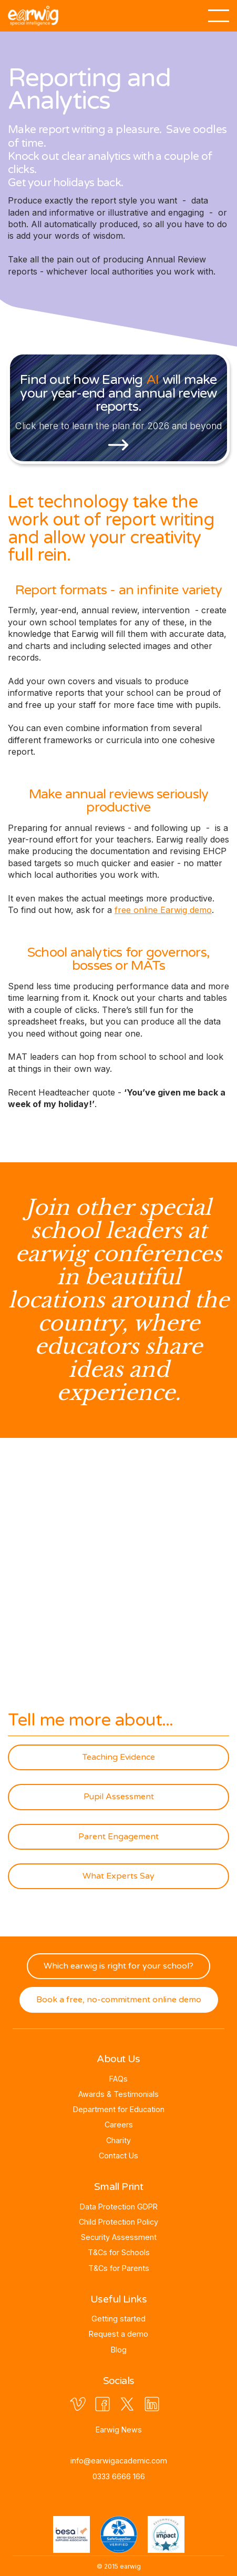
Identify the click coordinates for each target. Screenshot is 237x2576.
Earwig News (119, 2429)
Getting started (118, 2318)
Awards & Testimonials (118, 2094)
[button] (218, 10)
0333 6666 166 (118, 2476)
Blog (119, 2349)
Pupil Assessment (119, 1796)
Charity (118, 2140)
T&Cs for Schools (119, 2252)
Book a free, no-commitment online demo (118, 1999)
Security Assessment (119, 2237)
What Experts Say (118, 1876)
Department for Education (118, 2109)
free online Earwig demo (163, 910)
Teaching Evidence (119, 1757)
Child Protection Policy (118, 2221)
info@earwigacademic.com (118, 2460)
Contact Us (118, 2155)
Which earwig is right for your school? (118, 1966)
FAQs (118, 2078)
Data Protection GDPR (119, 2206)
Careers (119, 2124)
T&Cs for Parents (118, 2268)
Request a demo (118, 2333)
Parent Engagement (118, 1836)
